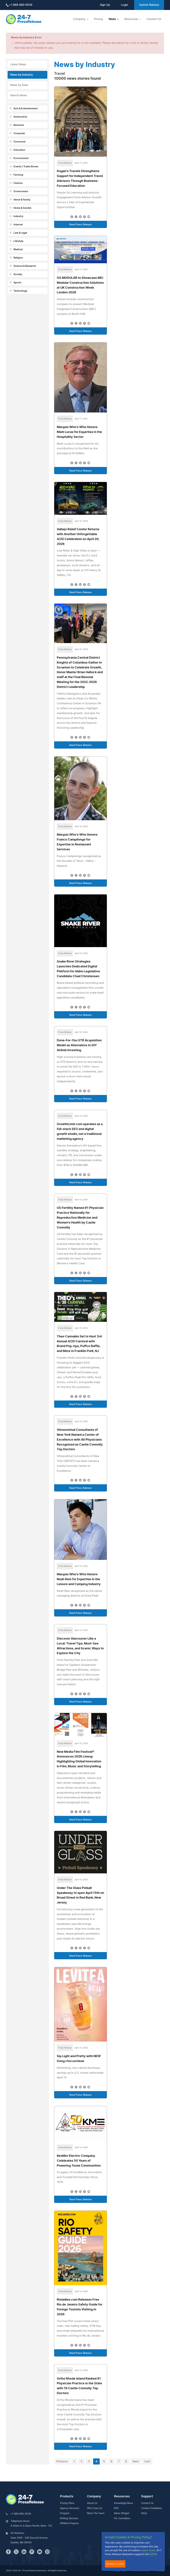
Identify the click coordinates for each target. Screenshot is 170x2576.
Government (21, 191)
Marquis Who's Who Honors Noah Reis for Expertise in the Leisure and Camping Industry (79, 1579)
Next (136, 2461)
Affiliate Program (69, 2523)
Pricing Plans (67, 2503)
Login (124, 5)
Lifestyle (18, 241)
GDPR (153, 2554)
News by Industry (21, 74)
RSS (116, 2508)
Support (147, 2496)
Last (147, 2461)
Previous (62, 2461)
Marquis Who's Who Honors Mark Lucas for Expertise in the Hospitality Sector (79, 432)
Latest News (18, 64)
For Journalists (122, 2518)
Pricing (98, 19)
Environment (21, 158)
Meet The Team (95, 2513)
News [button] (113, 19)
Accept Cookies (115, 2563)
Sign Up (105, 5)
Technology (20, 291)
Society (18, 274)
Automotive (20, 117)
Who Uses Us (94, 2508)
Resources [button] (131, 19)
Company (94, 2496)
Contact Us (154, 19)
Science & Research (25, 266)
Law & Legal (20, 233)
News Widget (121, 2513)
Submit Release (149, 5)
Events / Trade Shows (26, 166)
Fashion (18, 183)
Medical (18, 249)
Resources (122, 2496)
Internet (18, 224)
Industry (18, 216)
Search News (18, 95)
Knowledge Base (123, 2503)
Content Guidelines (151, 2508)
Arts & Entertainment (26, 108)
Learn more (148, 2550)
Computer (19, 133)
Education (19, 150)
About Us (92, 2503)
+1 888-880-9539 (19, 5)
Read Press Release (80, 224)
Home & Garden (22, 208)
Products (66, 2496)
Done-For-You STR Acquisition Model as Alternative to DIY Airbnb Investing (79, 1045)
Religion (18, 258)
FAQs (144, 2513)
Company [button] (79, 19)
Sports (17, 283)
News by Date (19, 85)
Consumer (20, 142)
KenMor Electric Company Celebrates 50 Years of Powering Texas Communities (79, 2160)
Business (19, 125)
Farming (18, 175)
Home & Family (22, 200)
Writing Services (69, 2518)
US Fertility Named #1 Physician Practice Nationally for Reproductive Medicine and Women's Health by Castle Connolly (80, 1217)
